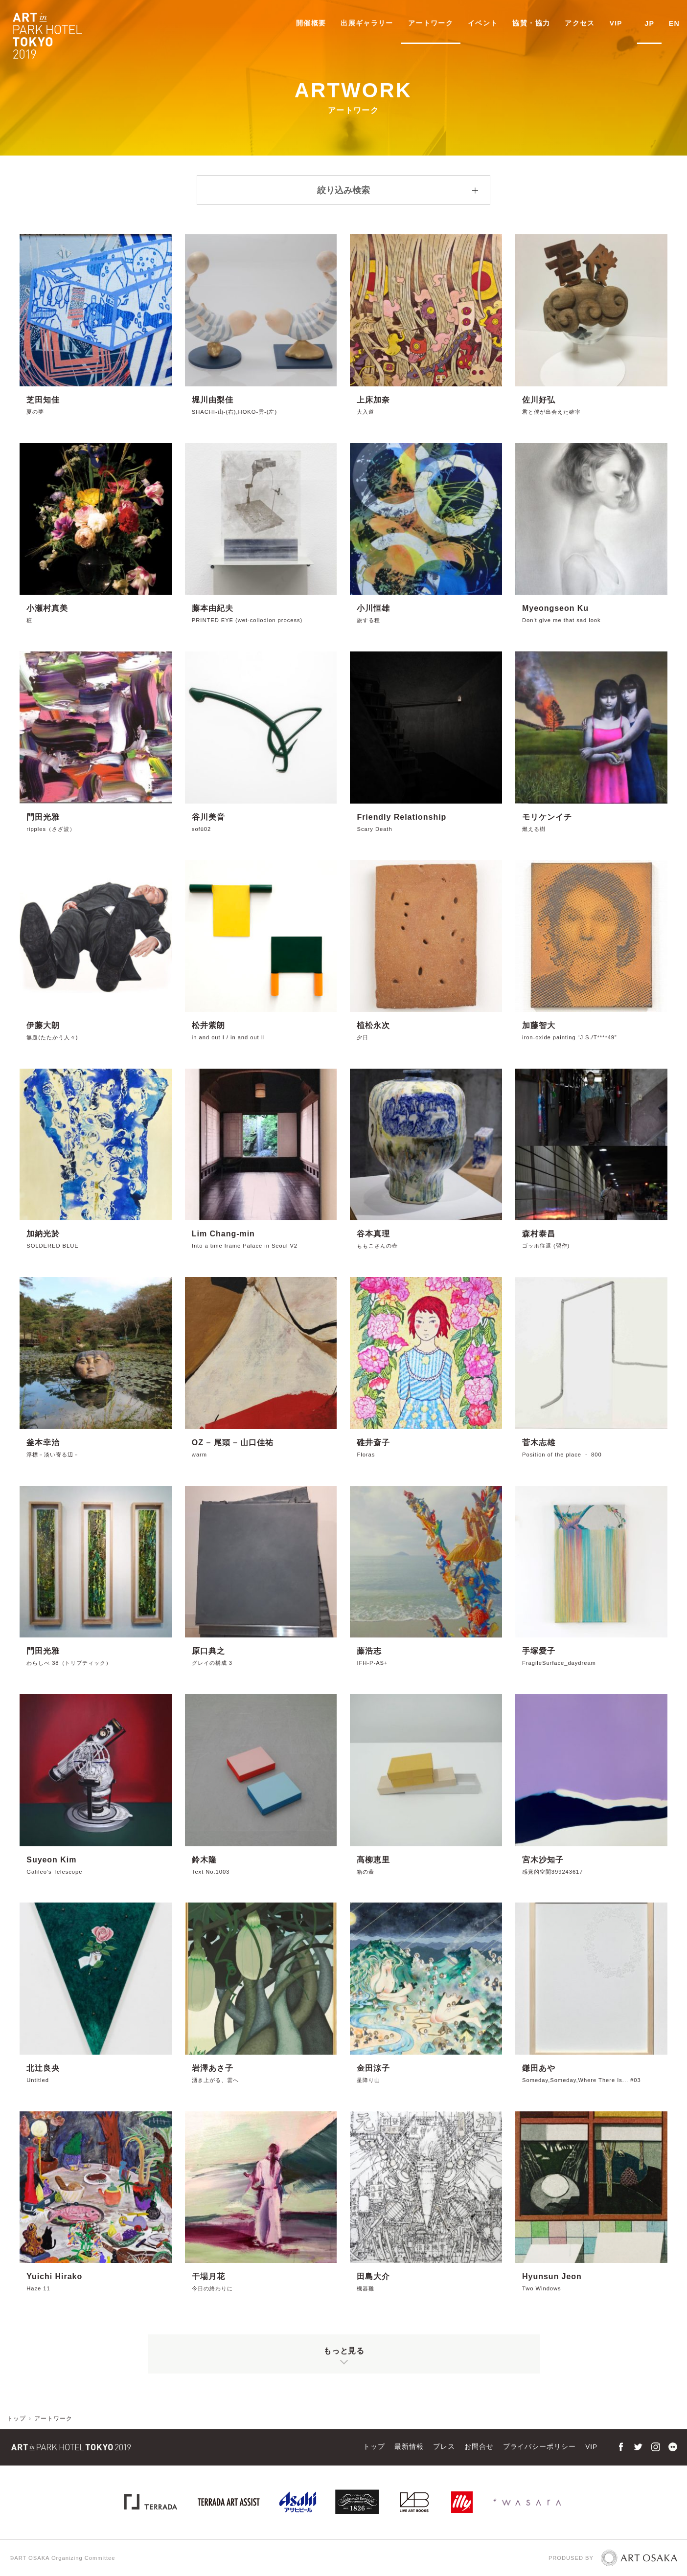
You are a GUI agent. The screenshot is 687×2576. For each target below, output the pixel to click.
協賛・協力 (534, 23)
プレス (444, 2446)
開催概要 (314, 23)
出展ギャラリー (370, 23)
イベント (486, 23)
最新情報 (409, 2446)
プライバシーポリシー (539, 2446)
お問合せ (479, 2446)
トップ (16, 2418)
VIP (619, 23)
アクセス (582, 23)
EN (675, 23)
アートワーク (433, 23)
